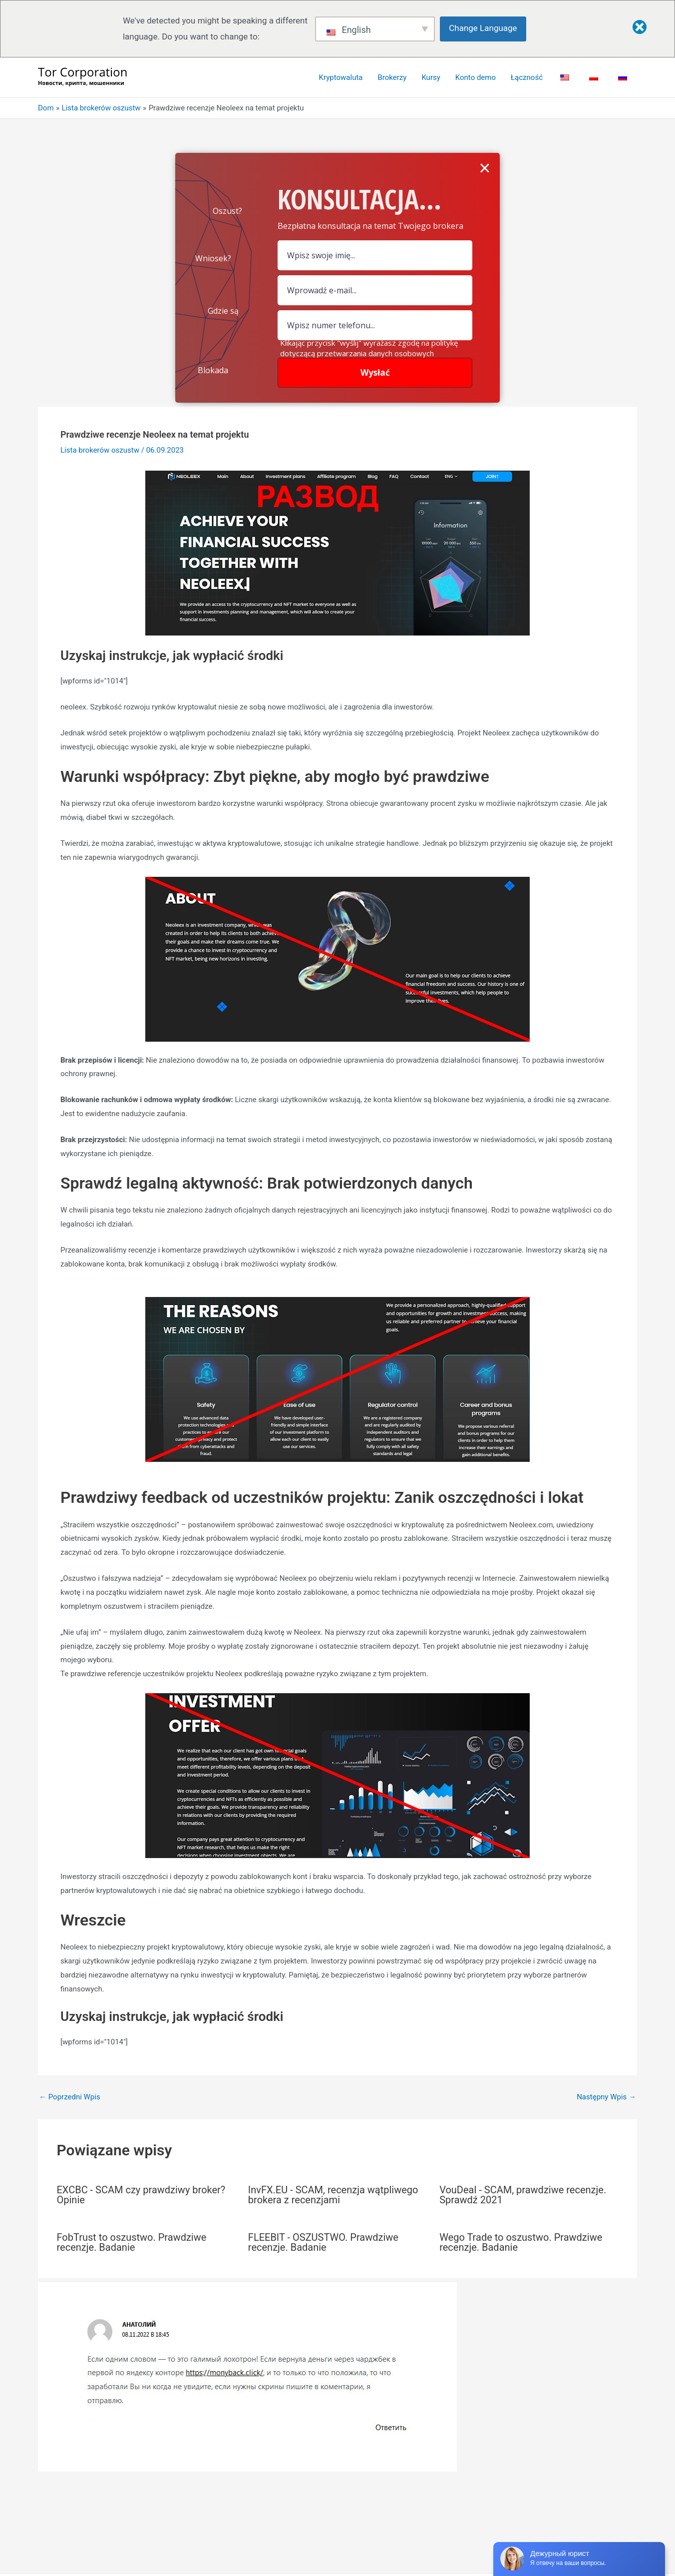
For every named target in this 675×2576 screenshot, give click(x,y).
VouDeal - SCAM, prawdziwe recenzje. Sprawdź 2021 (522, 2195)
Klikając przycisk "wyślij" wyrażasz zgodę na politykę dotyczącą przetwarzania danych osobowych (369, 348)
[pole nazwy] (375, 255)
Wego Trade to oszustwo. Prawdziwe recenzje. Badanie (520, 2242)
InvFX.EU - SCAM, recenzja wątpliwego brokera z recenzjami (333, 2195)
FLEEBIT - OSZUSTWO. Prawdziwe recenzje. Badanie (323, 2242)
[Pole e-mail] (375, 290)
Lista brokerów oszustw (99, 450)
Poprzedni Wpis (69, 2097)
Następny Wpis (606, 2097)
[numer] (375, 325)
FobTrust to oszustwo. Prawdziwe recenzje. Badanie (132, 2242)
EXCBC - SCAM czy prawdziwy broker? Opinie (141, 2195)
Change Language (483, 28)
